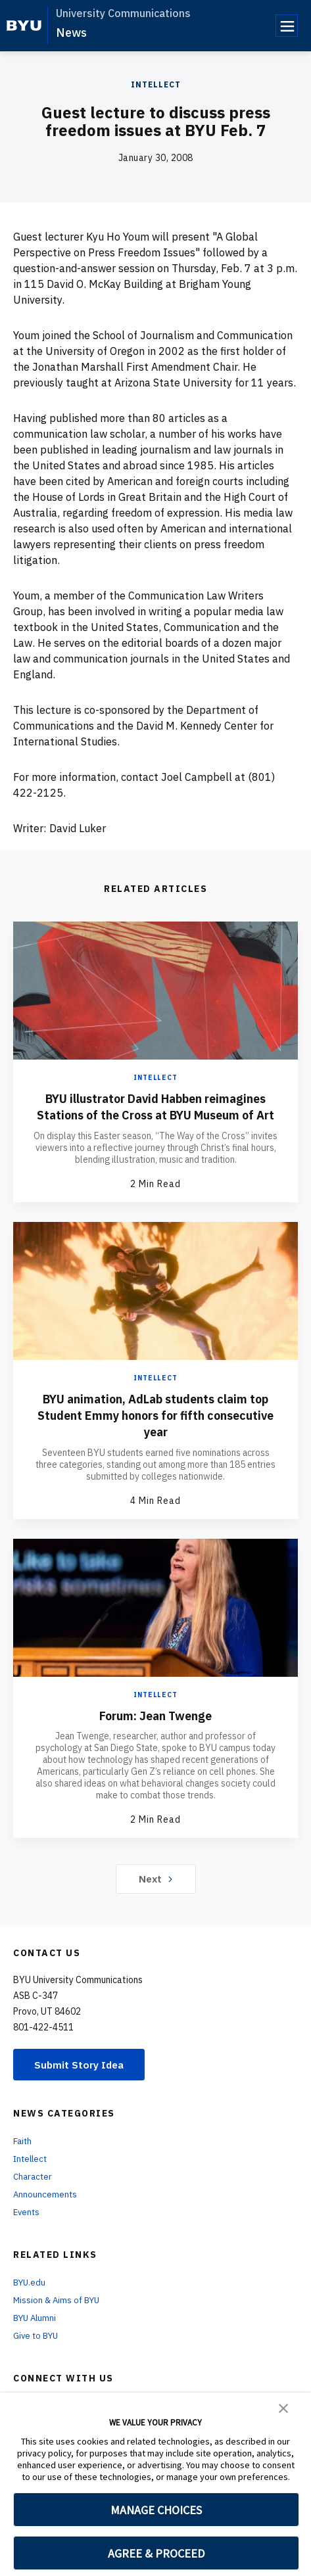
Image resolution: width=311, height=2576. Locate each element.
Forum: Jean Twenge (155, 1730)
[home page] (24, 25)
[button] (283, 2407)
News (71, 32)
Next (155, 1894)
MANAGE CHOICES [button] (156, 2509)
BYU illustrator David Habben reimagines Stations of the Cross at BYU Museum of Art (155, 1114)
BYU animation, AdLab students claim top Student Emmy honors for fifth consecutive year (155, 1430)
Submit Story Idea (81, 2079)
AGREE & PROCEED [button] (156, 2553)
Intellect (156, 84)
